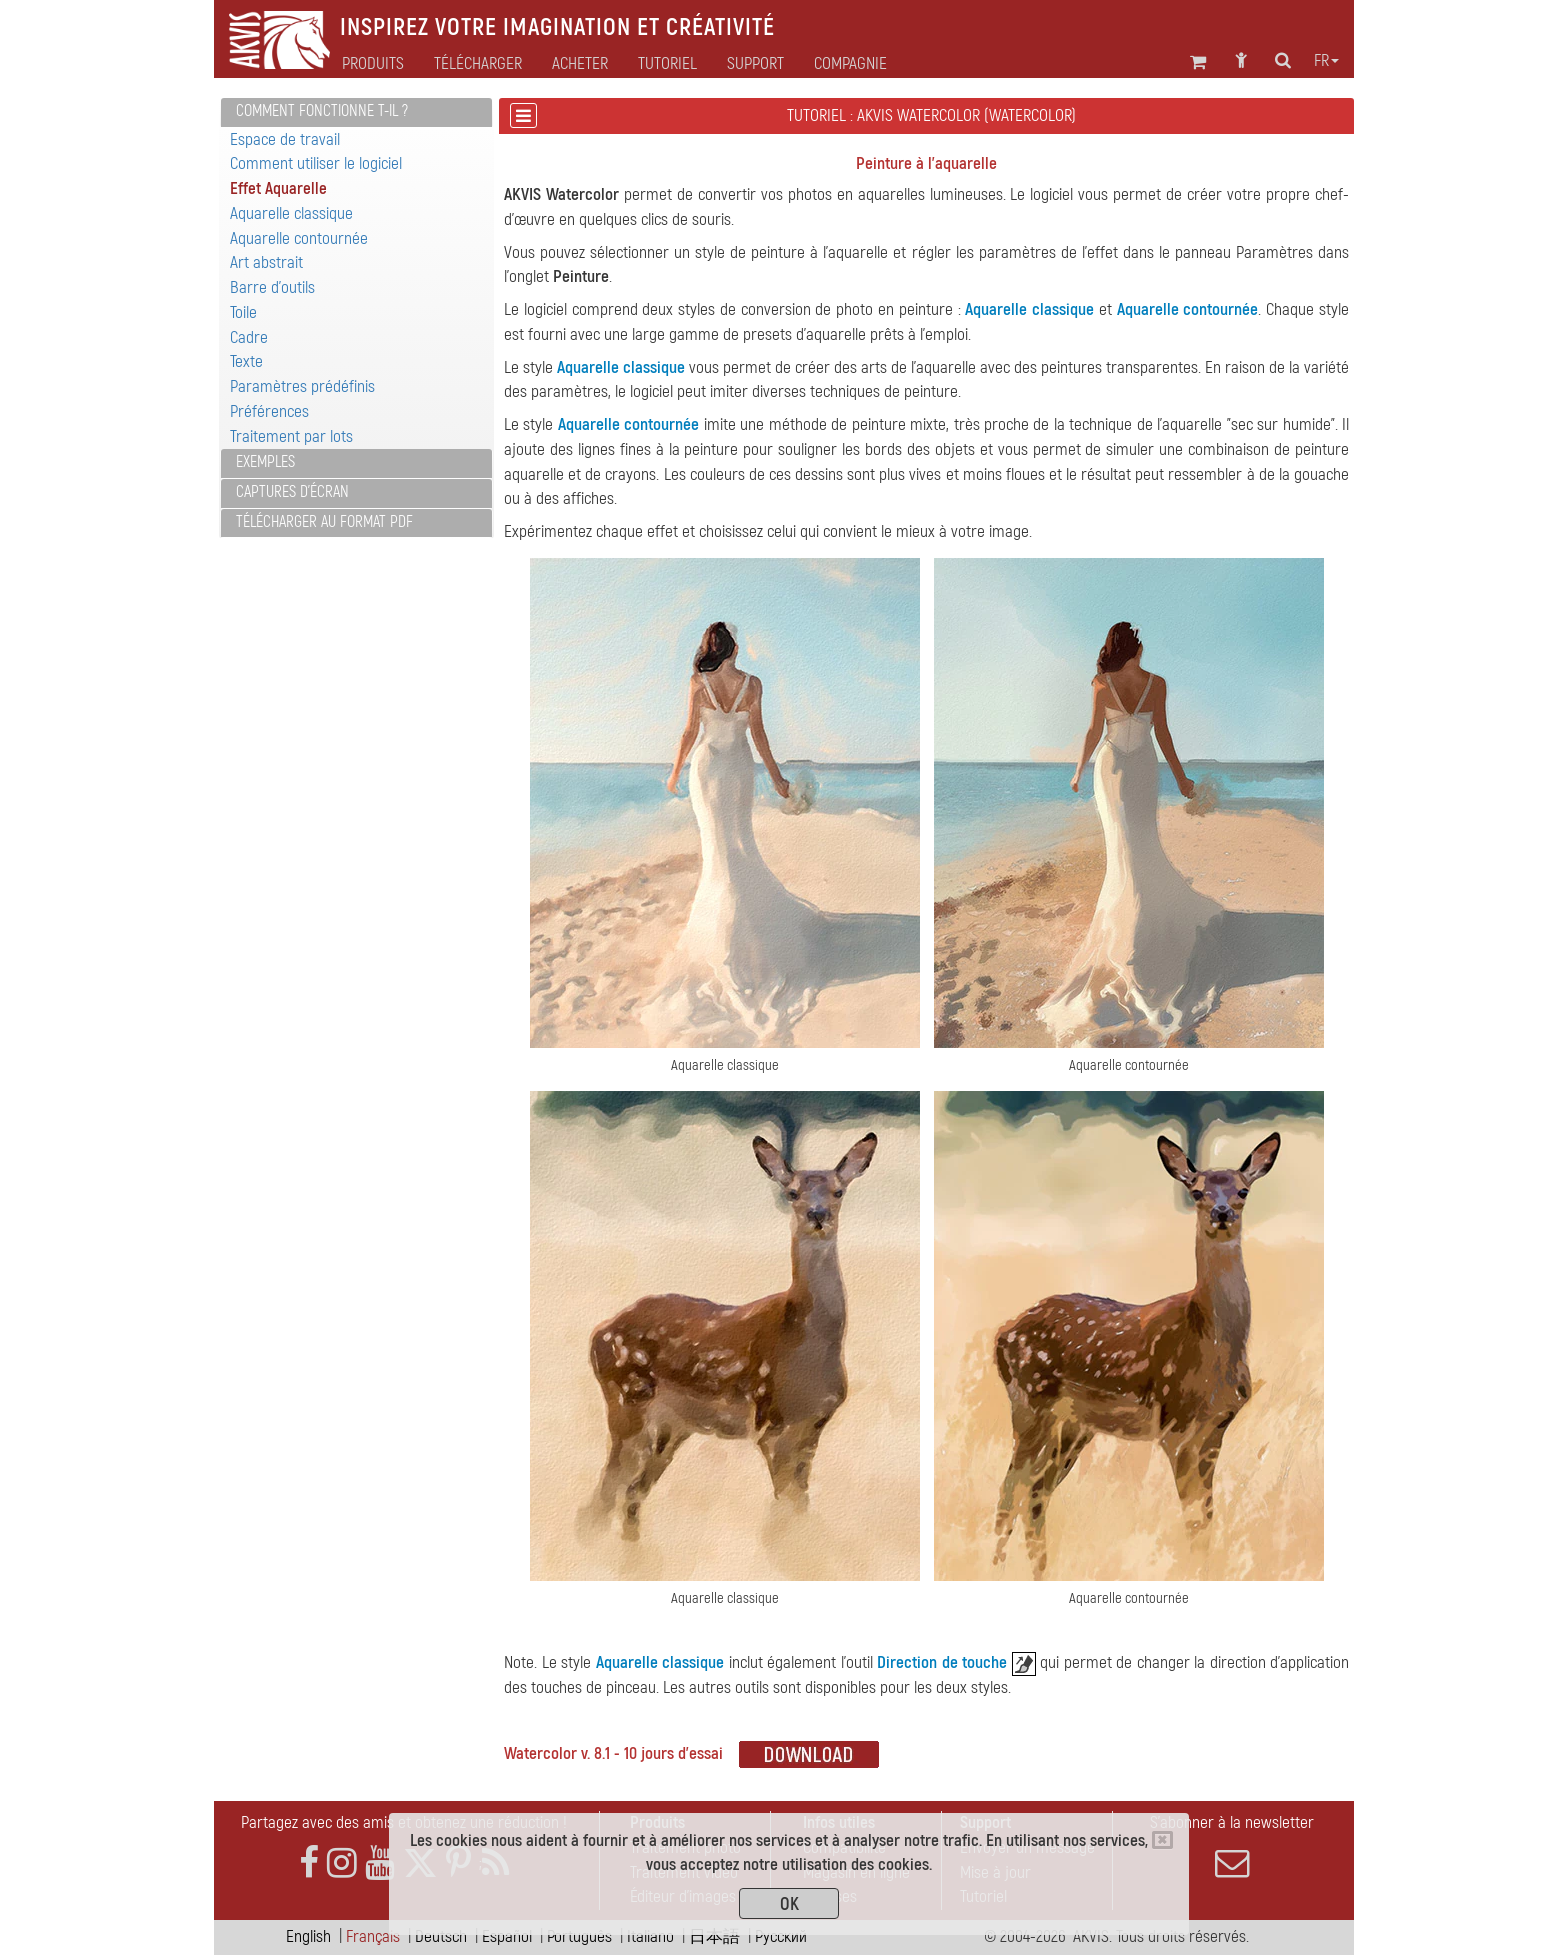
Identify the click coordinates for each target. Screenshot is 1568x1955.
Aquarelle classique (291, 213)
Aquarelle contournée (299, 238)
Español (507, 1936)
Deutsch (441, 1936)
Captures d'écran (292, 492)
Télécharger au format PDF (324, 522)
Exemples (265, 462)
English (308, 1936)
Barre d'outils (272, 287)
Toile (243, 312)
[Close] (1162, 1840)
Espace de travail (285, 139)
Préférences (269, 411)
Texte (246, 361)
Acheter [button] (580, 64)
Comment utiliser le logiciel (316, 163)
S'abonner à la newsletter (1232, 1846)
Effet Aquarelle (278, 188)
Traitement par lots (291, 436)
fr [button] (1326, 61)
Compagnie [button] (850, 64)
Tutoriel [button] (667, 64)
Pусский (781, 1936)
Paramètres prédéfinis (302, 386)
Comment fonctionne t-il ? (322, 111)
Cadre (249, 337)
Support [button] (755, 64)
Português (579, 1936)
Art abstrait (266, 262)
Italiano (650, 1936)
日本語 (714, 1936)
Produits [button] (373, 64)
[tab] (356, 112)
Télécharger (478, 64)
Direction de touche (942, 1662)
